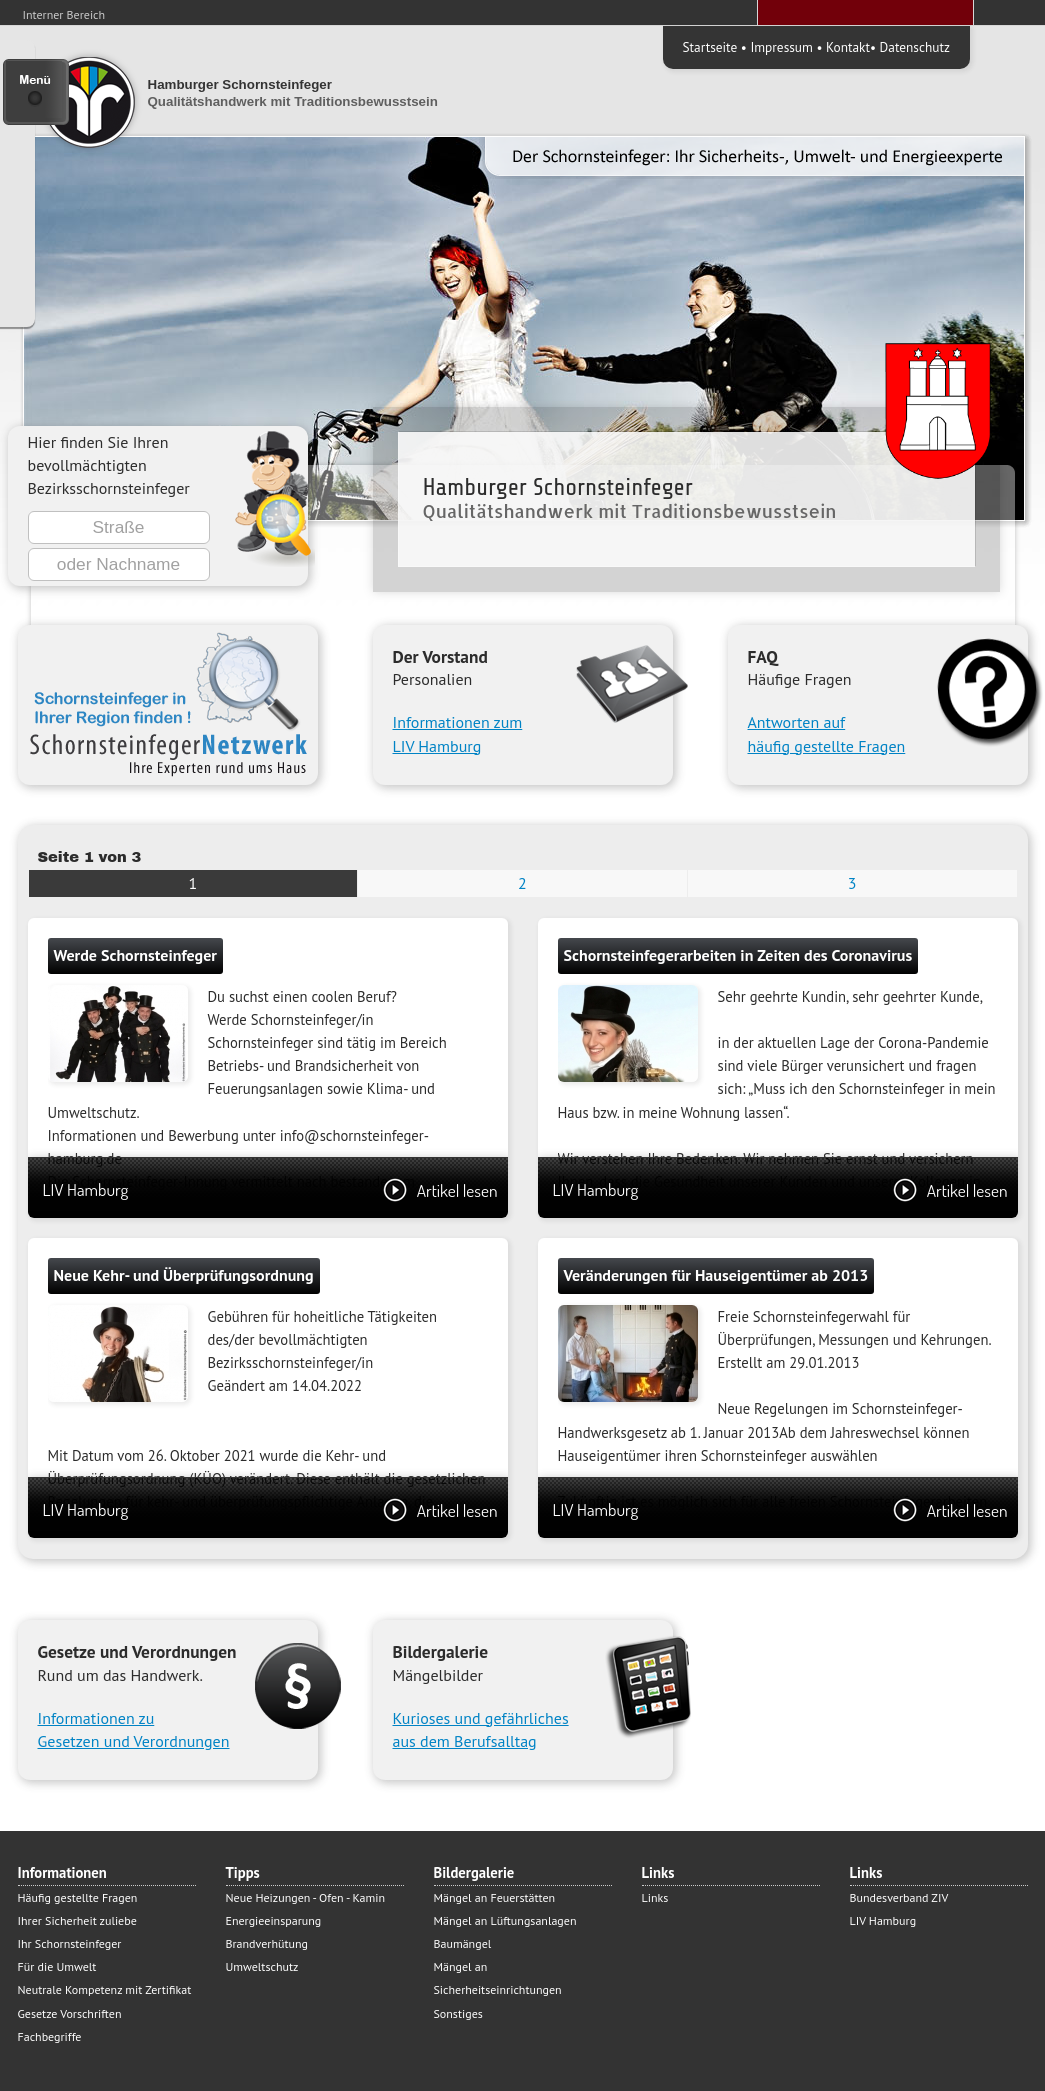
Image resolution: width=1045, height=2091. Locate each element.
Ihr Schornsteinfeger (70, 1943)
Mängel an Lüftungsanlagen (505, 1920)
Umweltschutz (262, 1966)
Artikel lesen (440, 1190)
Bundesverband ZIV (899, 1897)
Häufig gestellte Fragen (78, 1897)
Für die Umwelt (57, 1966)
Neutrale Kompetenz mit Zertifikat (105, 1989)
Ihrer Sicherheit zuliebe (77, 1920)
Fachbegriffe (50, 2036)
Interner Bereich (64, 14)
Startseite (710, 47)
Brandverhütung (267, 1943)
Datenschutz (915, 47)
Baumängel (463, 1943)
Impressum (781, 47)
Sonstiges (458, 2013)
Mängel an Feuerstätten (495, 1897)
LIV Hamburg (270, 1189)
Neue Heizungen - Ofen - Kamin (305, 1897)
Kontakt (848, 47)
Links (655, 1897)
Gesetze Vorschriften (70, 2013)
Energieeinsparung (274, 1920)
